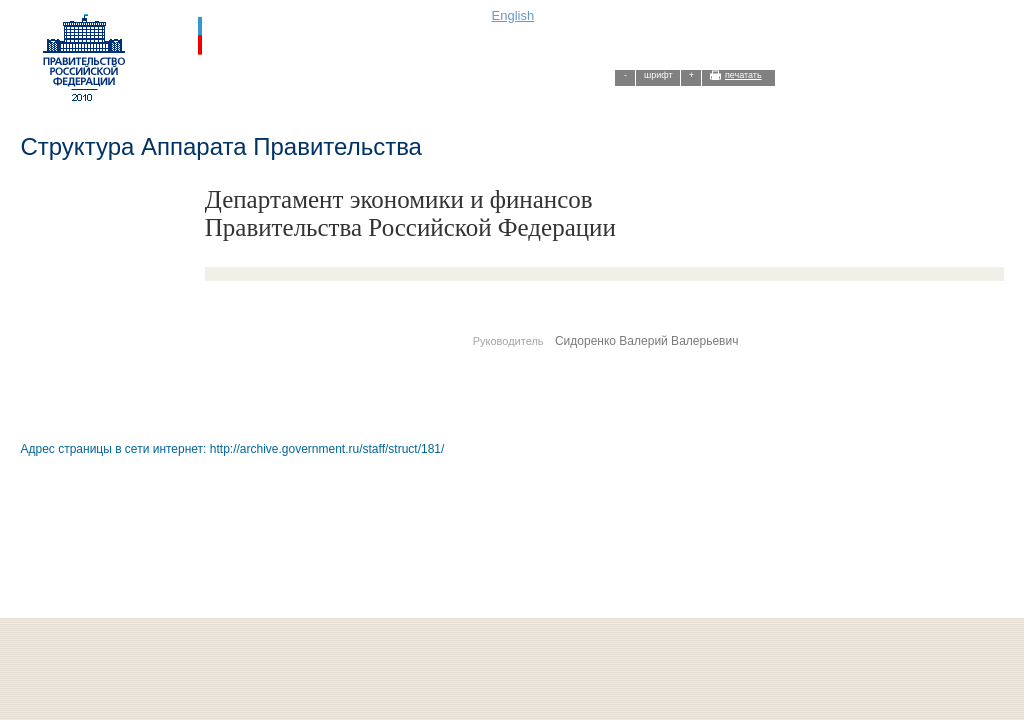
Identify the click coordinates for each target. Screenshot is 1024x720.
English (513, 15)
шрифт (658, 75)
